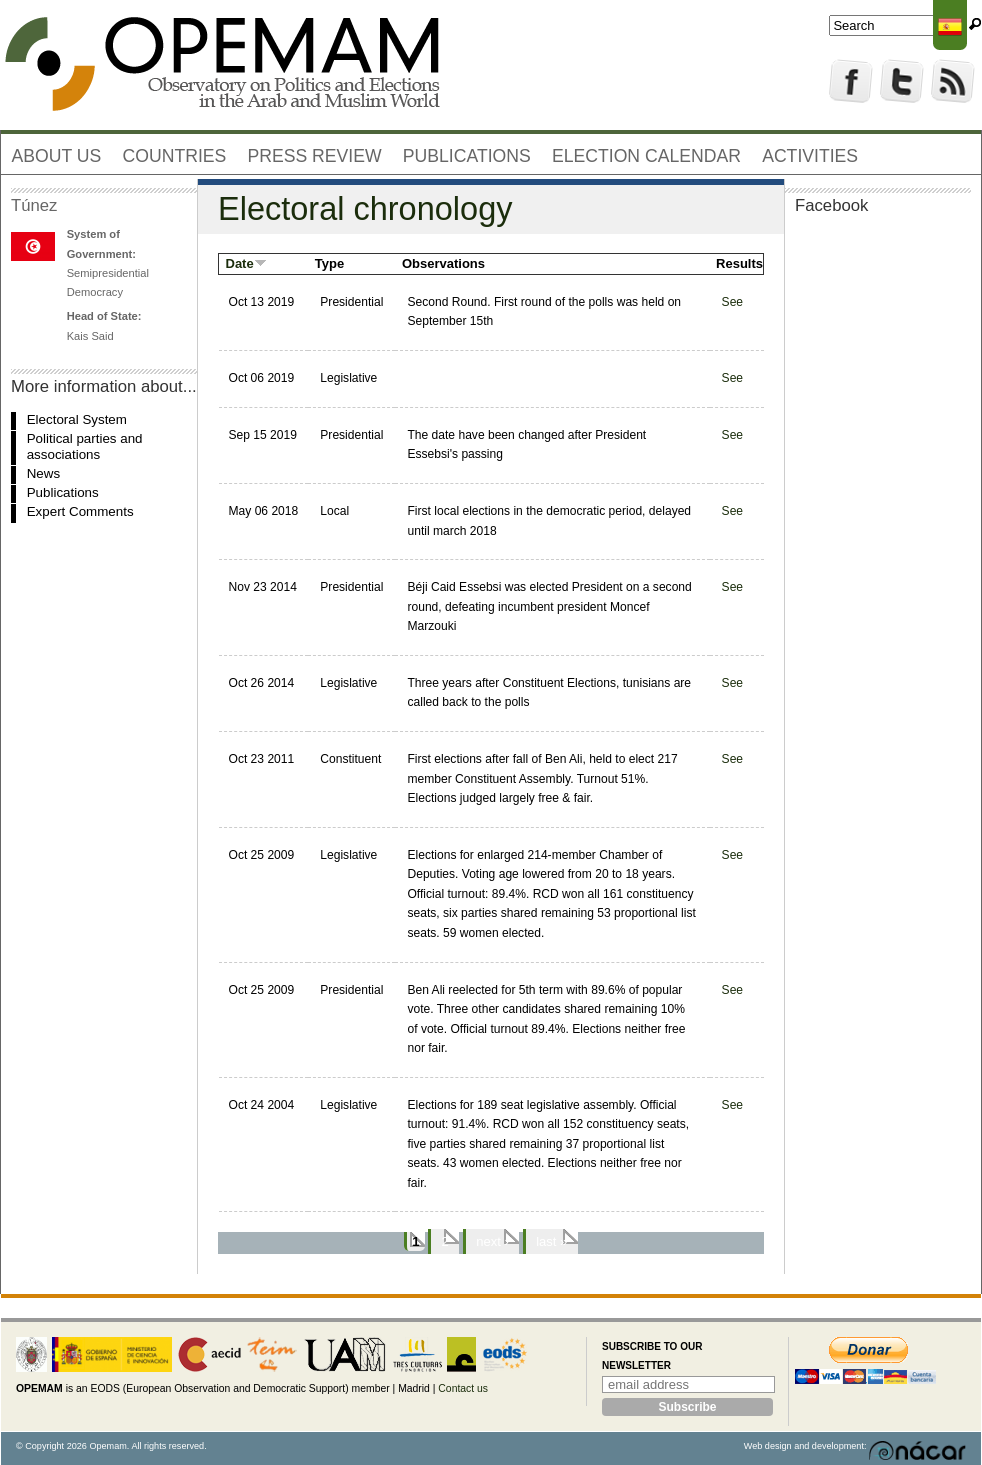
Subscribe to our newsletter (652, 1356)
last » (551, 1241)
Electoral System (77, 419)
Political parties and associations (85, 446)
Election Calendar (646, 156)
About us (57, 156)
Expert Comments (80, 511)
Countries (175, 156)
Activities (810, 156)
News (43, 473)
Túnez (34, 205)
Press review (314, 156)
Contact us (463, 1388)
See (732, 302)
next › (492, 1241)
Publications (467, 156)
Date (246, 263)
